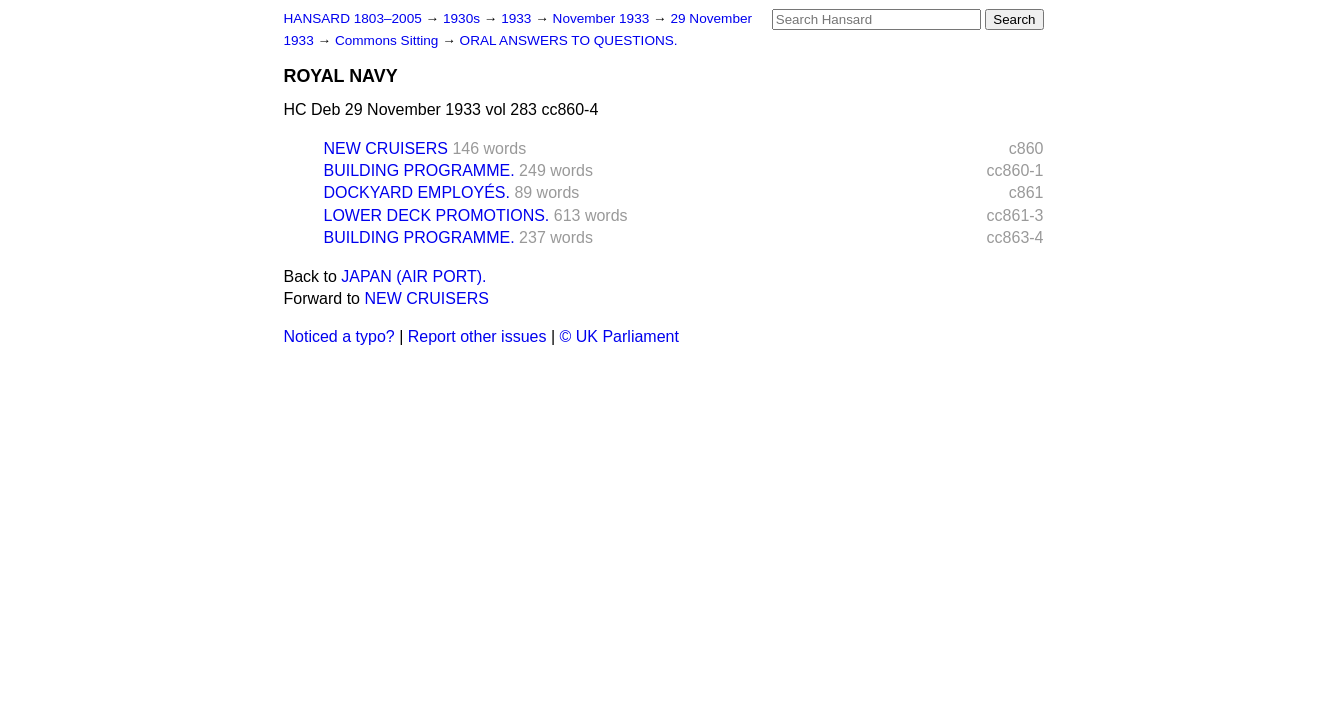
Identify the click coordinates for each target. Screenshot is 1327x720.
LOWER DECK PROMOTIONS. (437, 215)
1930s (463, 18)
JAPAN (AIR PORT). (413, 276)
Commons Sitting (388, 40)
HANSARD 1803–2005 (353, 18)
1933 (518, 18)
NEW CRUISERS (386, 148)
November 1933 (603, 18)
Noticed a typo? (339, 336)
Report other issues (477, 336)
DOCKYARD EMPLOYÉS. (417, 192)
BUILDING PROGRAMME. (419, 170)
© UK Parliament (619, 336)
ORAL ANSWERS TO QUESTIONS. (569, 40)
